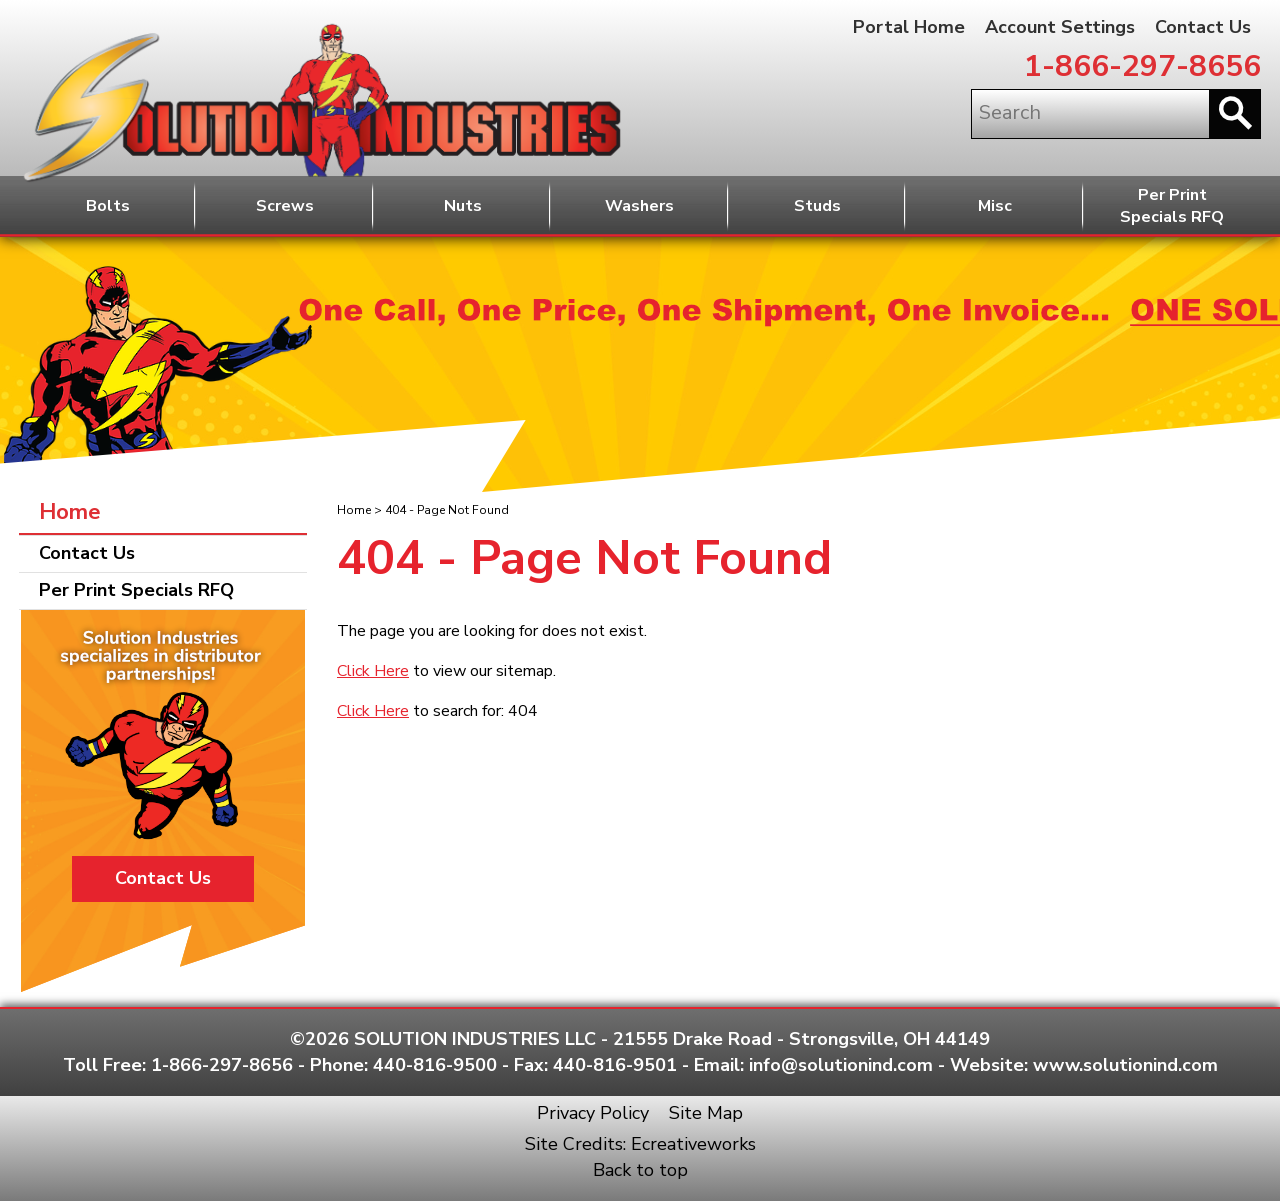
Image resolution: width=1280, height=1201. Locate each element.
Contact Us (1203, 27)
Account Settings (1060, 27)
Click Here (373, 671)
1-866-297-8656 (1142, 66)
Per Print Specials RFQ (136, 590)
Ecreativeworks (693, 1144)
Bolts (108, 206)
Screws (285, 206)
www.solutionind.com (1125, 1065)
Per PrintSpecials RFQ (1172, 206)
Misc (995, 206)
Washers (639, 206)
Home (354, 510)
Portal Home (909, 27)
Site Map (706, 1113)
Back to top (640, 1170)
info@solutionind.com (841, 1065)
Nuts (463, 206)
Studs (817, 206)
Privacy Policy (593, 1113)
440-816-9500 (435, 1065)
